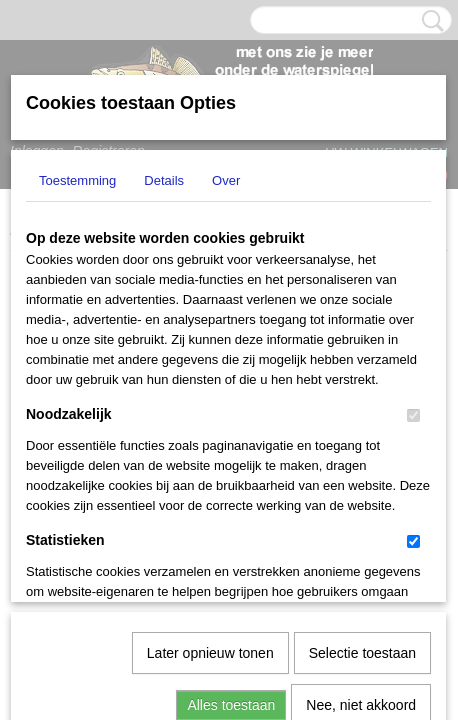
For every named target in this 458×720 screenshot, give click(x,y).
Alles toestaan (231, 498)
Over (226, 180)
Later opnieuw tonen (210, 446)
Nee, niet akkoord (361, 498)
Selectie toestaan (362, 446)
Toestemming (77, 180)
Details (164, 180)
